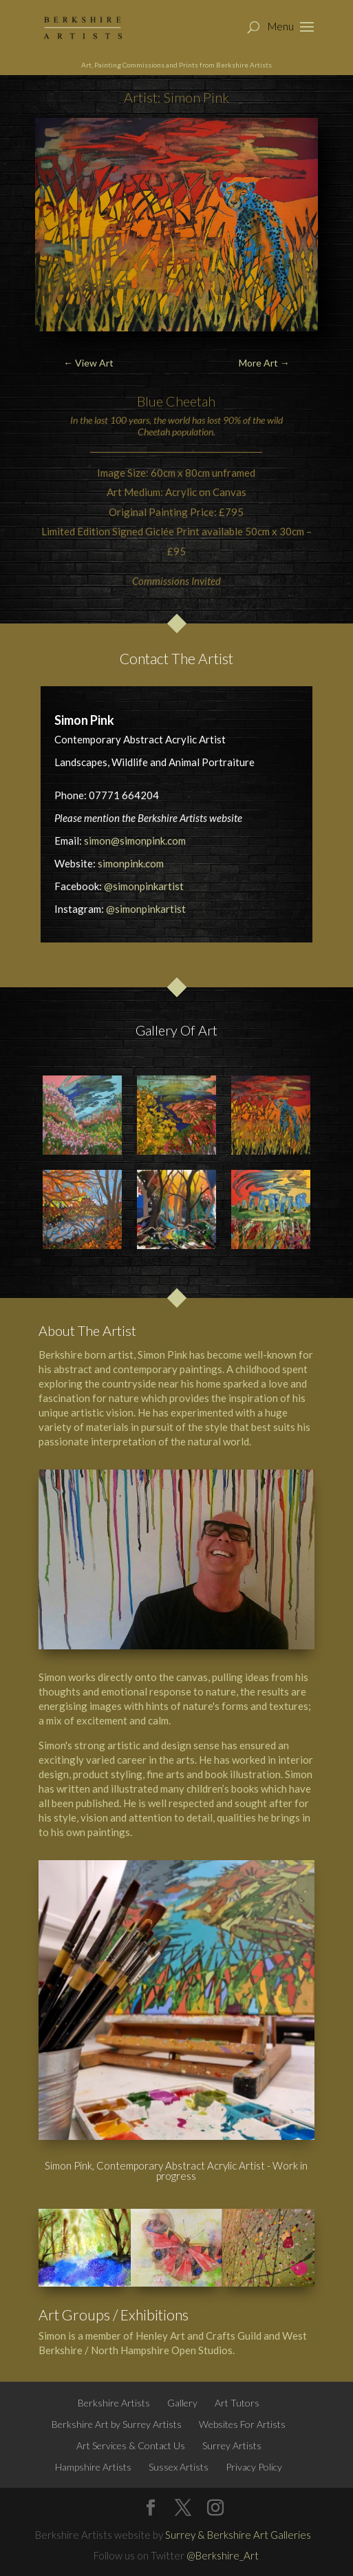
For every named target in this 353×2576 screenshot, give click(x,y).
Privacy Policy (254, 2467)
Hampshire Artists (93, 2467)
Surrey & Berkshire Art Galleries (238, 2534)
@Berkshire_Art (222, 2555)
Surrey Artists (231, 2445)
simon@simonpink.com (135, 840)
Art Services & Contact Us (130, 2445)
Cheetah (190, 401)
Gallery (182, 2403)
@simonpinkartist (144, 886)
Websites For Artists (242, 2424)
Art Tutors (237, 2403)
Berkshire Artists (114, 2403)
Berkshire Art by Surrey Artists (117, 2424)
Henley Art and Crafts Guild (198, 2335)
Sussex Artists (178, 2467)
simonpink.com (131, 863)
